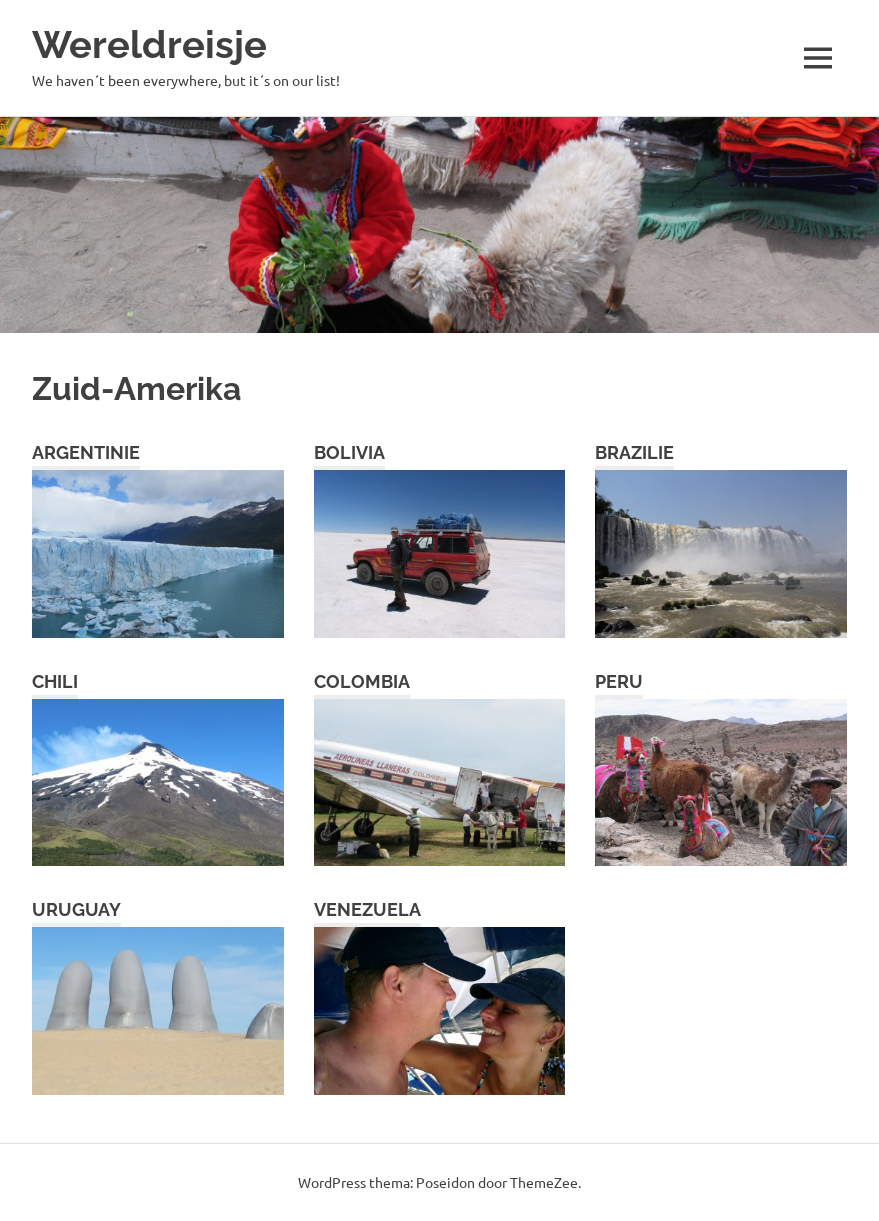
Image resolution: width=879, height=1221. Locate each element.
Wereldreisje (149, 44)
